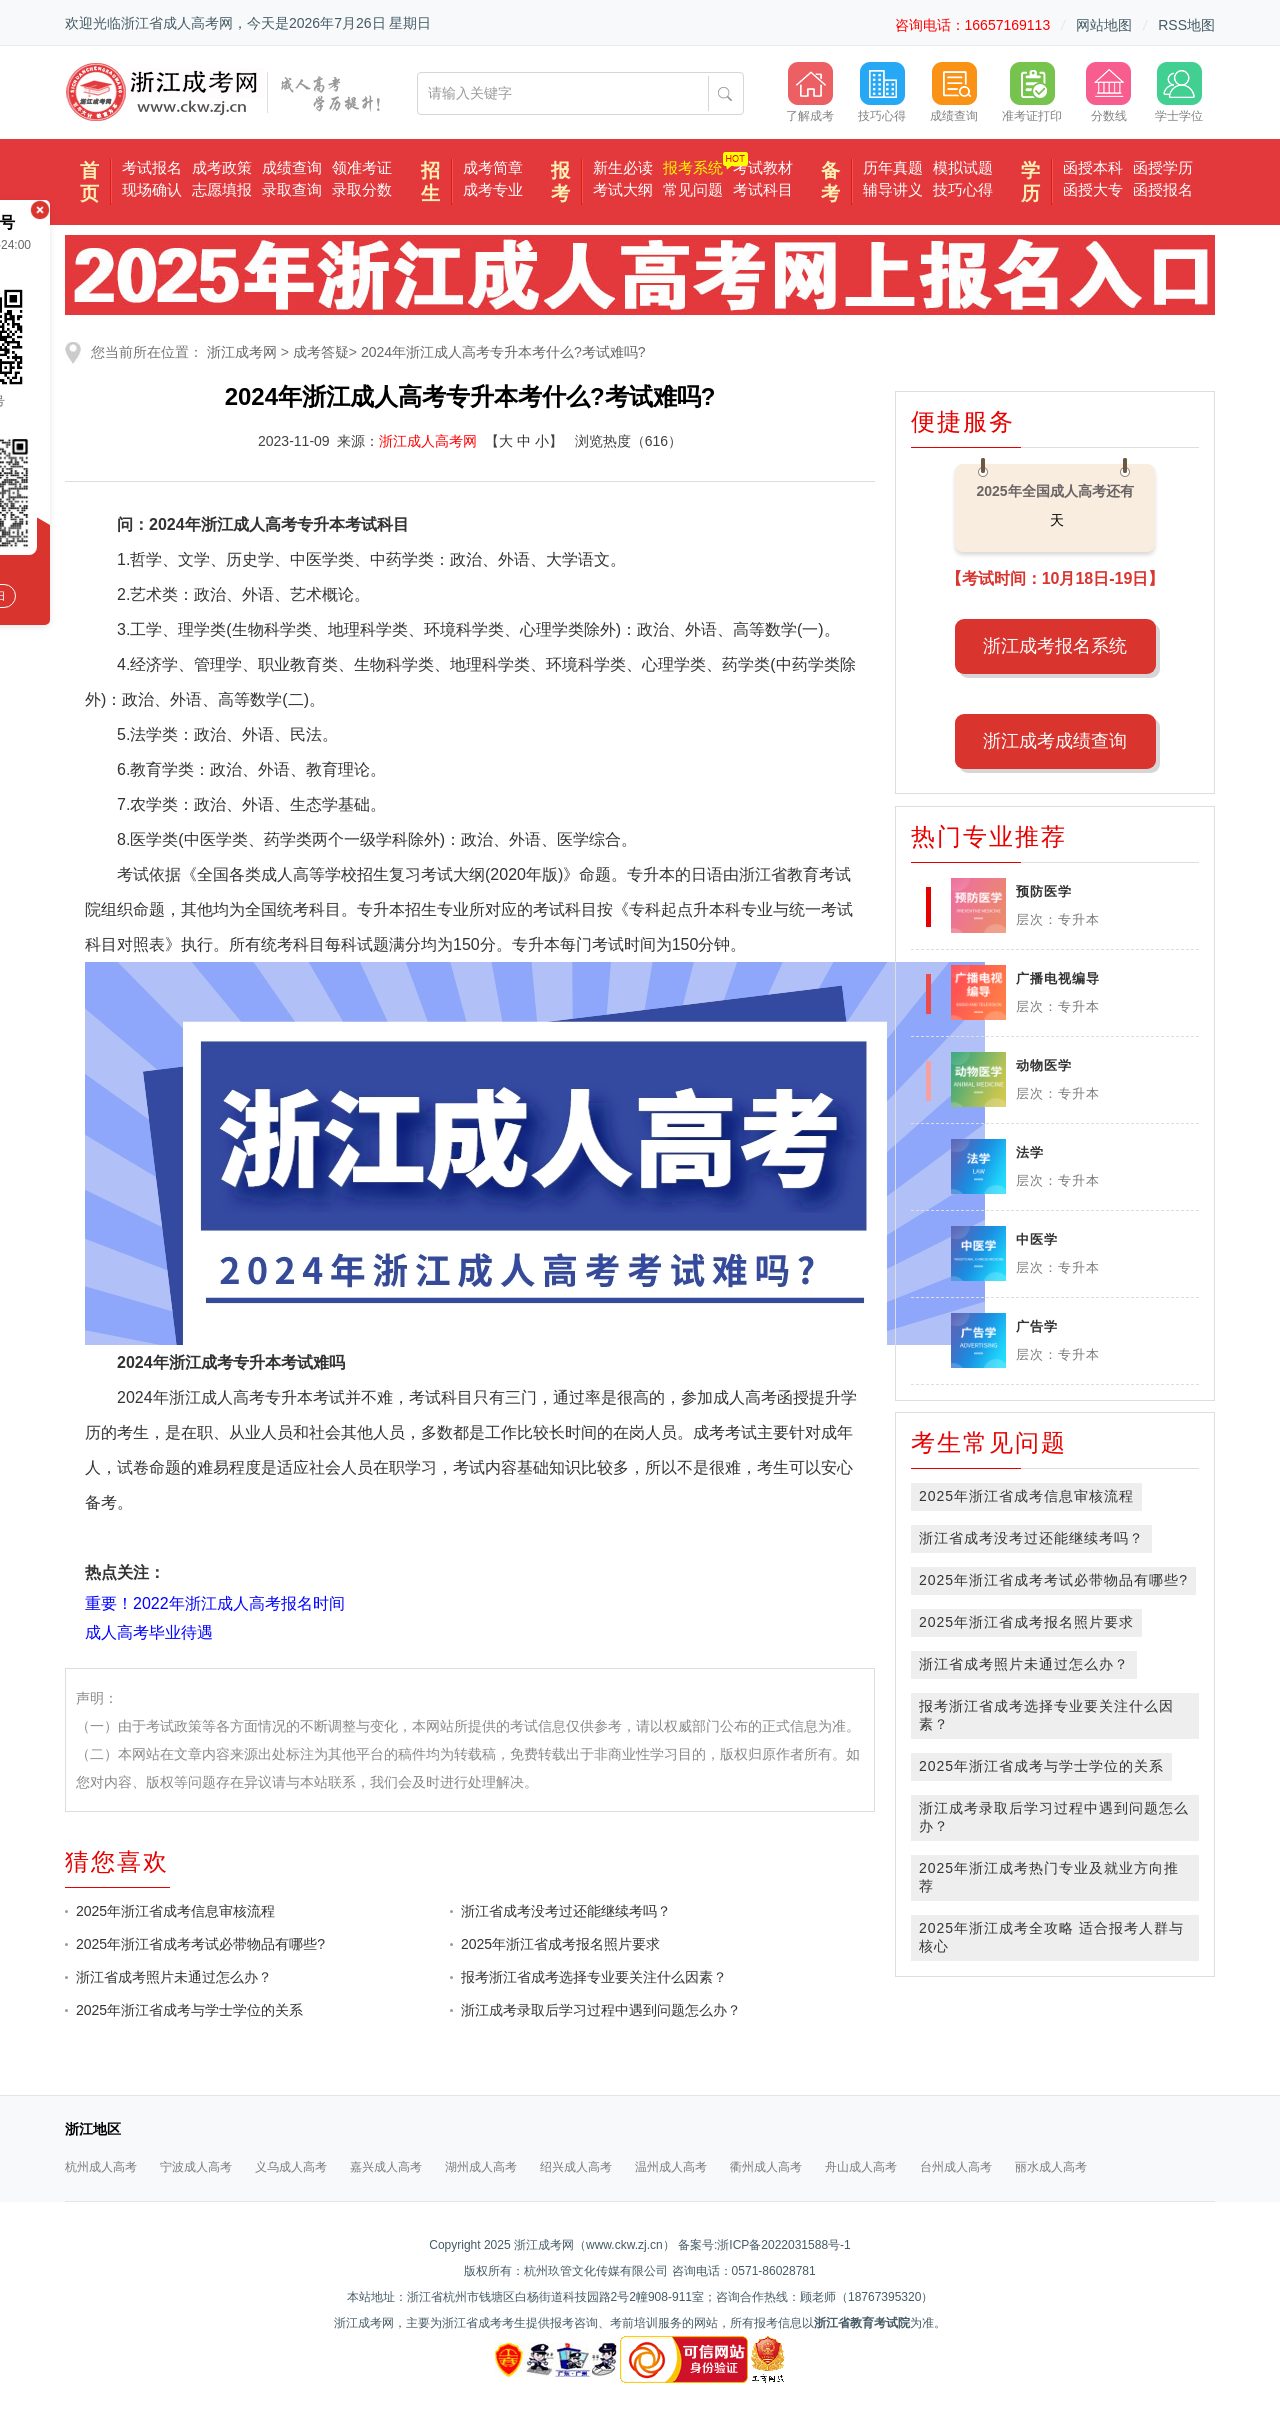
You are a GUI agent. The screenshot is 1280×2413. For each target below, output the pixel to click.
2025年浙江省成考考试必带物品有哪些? (200, 1944)
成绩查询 (292, 167)
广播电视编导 (1058, 978)
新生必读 (623, 167)
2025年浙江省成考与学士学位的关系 (189, 2010)
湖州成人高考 (481, 2167)
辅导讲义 (893, 189)
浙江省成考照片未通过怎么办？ (174, 1977)
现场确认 (152, 189)
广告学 (1037, 1326)
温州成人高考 (671, 2167)
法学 (1030, 1152)
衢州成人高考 (766, 2167)
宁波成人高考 (196, 2167)
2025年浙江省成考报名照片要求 (560, 1944)
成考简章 (493, 167)
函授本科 (1093, 167)
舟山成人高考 (861, 2167)
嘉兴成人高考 (386, 2167)
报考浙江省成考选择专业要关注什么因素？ (594, 1977)
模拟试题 (963, 167)
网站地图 (1104, 25)
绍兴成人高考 (576, 2167)
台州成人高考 (956, 2167)
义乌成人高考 (291, 2167)
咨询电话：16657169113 (973, 25)
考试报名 (152, 167)
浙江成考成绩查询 (1055, 741)
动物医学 (1044, 1065)
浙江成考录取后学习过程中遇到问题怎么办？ (601, 2010)
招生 (430, 182)
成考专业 (493, 189)
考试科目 (763, 189)
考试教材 (763, 167)
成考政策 (222, 167)
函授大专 (1093, 189)
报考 (560, 182)
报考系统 (693, 167)
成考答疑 (321, 352)
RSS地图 (1186, 25)
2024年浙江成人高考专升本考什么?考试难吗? (503, 352)
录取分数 (362, 189)
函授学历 (1163, 167)
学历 (1030, 182)
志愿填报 (222, 189)
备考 (830, 182)
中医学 (1037, 1239)
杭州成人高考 (101, 2167)
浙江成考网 (242, 352)
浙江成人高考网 (428, 441)
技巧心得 (963, 189)
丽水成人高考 (1051, 2167)
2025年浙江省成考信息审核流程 (175, 1911)
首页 (89, 182)
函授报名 (1163, 189)
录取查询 (292, 189)
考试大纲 (623, 189)
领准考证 (362, 167)
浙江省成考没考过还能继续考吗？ (566, 1911)
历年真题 (893, 167)
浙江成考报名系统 (1055, 646)
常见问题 (693, 189)
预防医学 (1044, 891)
